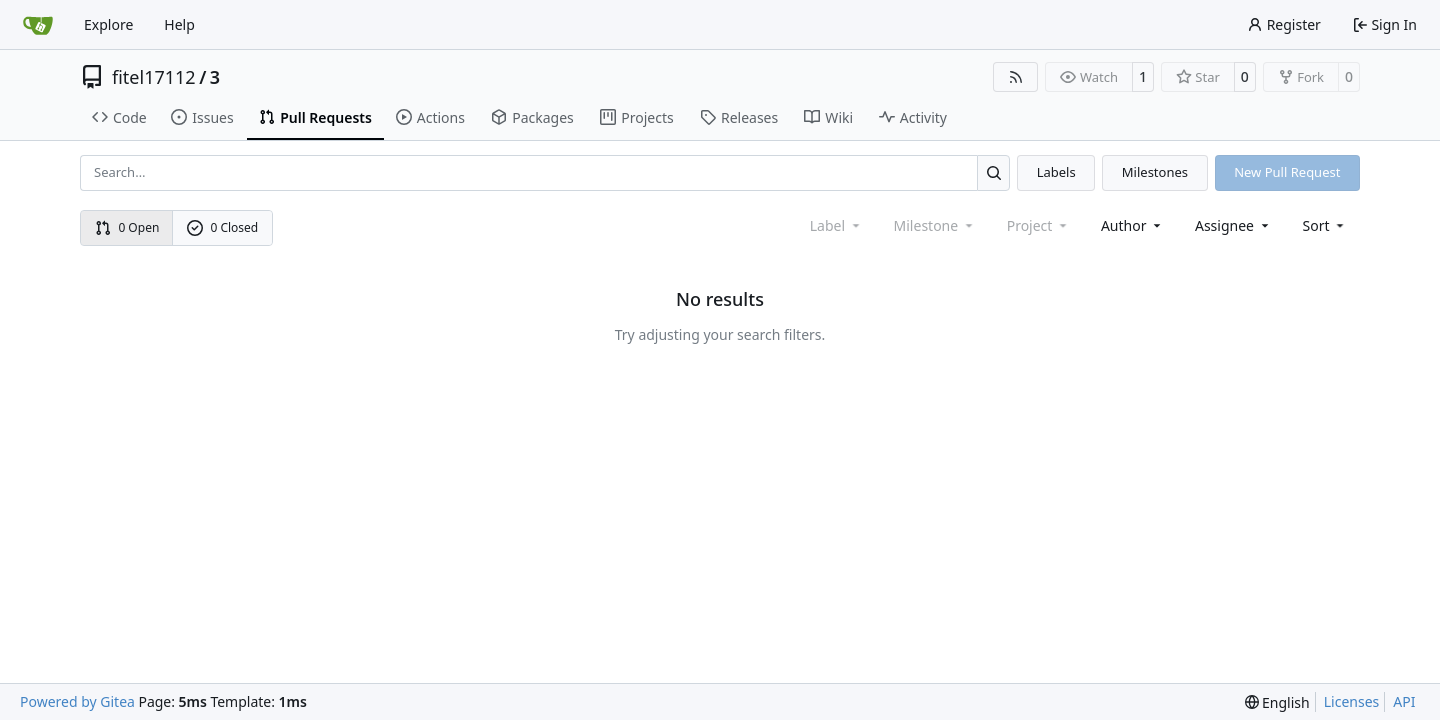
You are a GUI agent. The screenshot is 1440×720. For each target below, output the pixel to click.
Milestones (1155, 172)
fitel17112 (154, 77)
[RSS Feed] (1016, 77)
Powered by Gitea (77, 701)
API (1404, 701)
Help (179, 24)
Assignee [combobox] (1233, 225)
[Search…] (993, 172)
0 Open (127, 227)
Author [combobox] (1132, 225)
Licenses (1352, 701)
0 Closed (223, 227)
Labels (1056, 172)
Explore (108, 24)
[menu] (1325, 225)
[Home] (38, 25)
